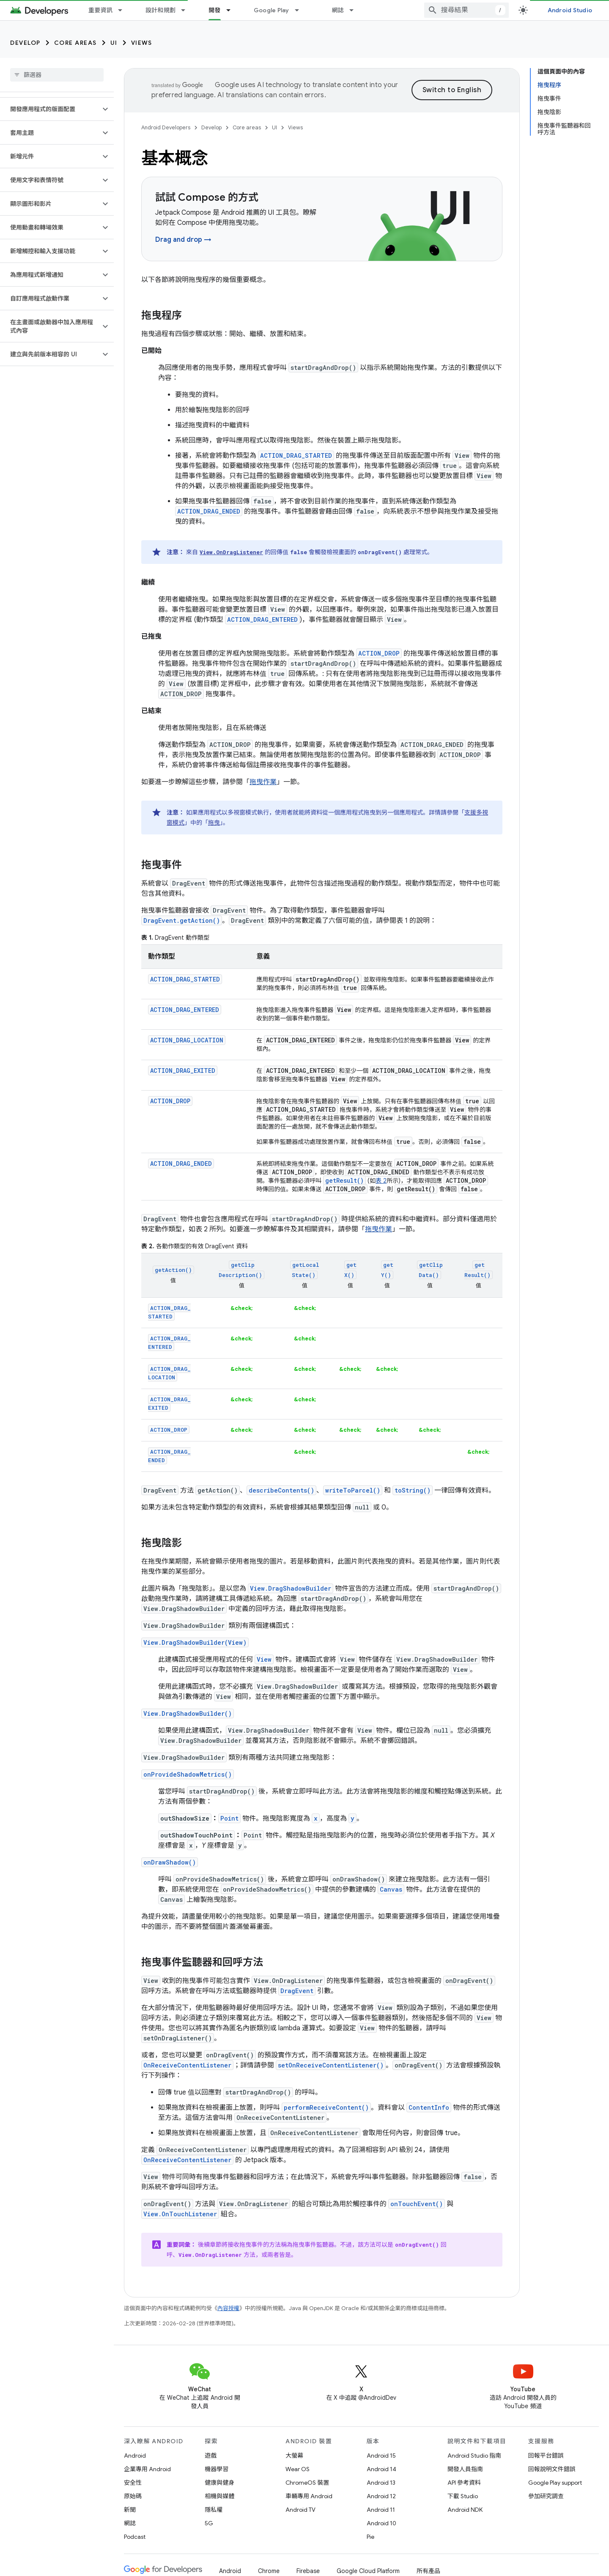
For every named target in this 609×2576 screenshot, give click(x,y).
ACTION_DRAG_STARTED (185, 979)
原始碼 (133, 2496)
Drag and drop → (183, 239)
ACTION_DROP (170, 1101)
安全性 (133, 2482)
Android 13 (381, 2482)
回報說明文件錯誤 (552, 2469)
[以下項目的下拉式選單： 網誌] (355, 10)
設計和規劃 (160, 10)
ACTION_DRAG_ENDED (181, 1163)
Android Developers (165, 127)
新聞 (130, 2509)
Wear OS (297, 2469)
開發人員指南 (465, 2469)
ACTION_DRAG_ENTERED (184, 1010)
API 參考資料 (464, 2482)
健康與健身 (219, 2482)
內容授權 (228, 2308)
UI (114, 42)
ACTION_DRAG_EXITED (182, 1070)
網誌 (338, 10)
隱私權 (213, 2509)
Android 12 (381, 2496)
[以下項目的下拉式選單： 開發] (232, 10)
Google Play (271, 10)
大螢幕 (294, 2455)
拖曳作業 (263, 782)
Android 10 (381, 2523)
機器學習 (216, 2469)
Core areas (75, 42)
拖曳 (214, 822)
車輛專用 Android (308, 2496)
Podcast (134, 2536)
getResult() (344, 1180)
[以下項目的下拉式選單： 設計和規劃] (187, 10)
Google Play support (555, 2482)
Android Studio (570, 10)
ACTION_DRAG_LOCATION (186, 1040)
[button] (50, 109)
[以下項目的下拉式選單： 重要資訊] (123, 10)
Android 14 (381, 2469)
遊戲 (211, 2455)
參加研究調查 (546, 2496)
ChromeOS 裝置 (307, 2482)
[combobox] (466, 10)
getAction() (173, 1269)
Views (141, 42)
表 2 (381, 1180)
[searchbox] (57, 75)
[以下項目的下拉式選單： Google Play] (300, 10)
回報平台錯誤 (546, 2455)
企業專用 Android (147, 2469)
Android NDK (465, 2509)
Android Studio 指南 (474, 2455)
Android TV (300, 2509)
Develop (25, 42)
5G (209, 2523)
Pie (370, 2536)
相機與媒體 (219, 2496)
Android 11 (381, 2509)
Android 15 (381, 2455)
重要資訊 (100, 10)
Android (135, 2455)
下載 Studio (462, 2496)
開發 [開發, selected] (214, 10)
